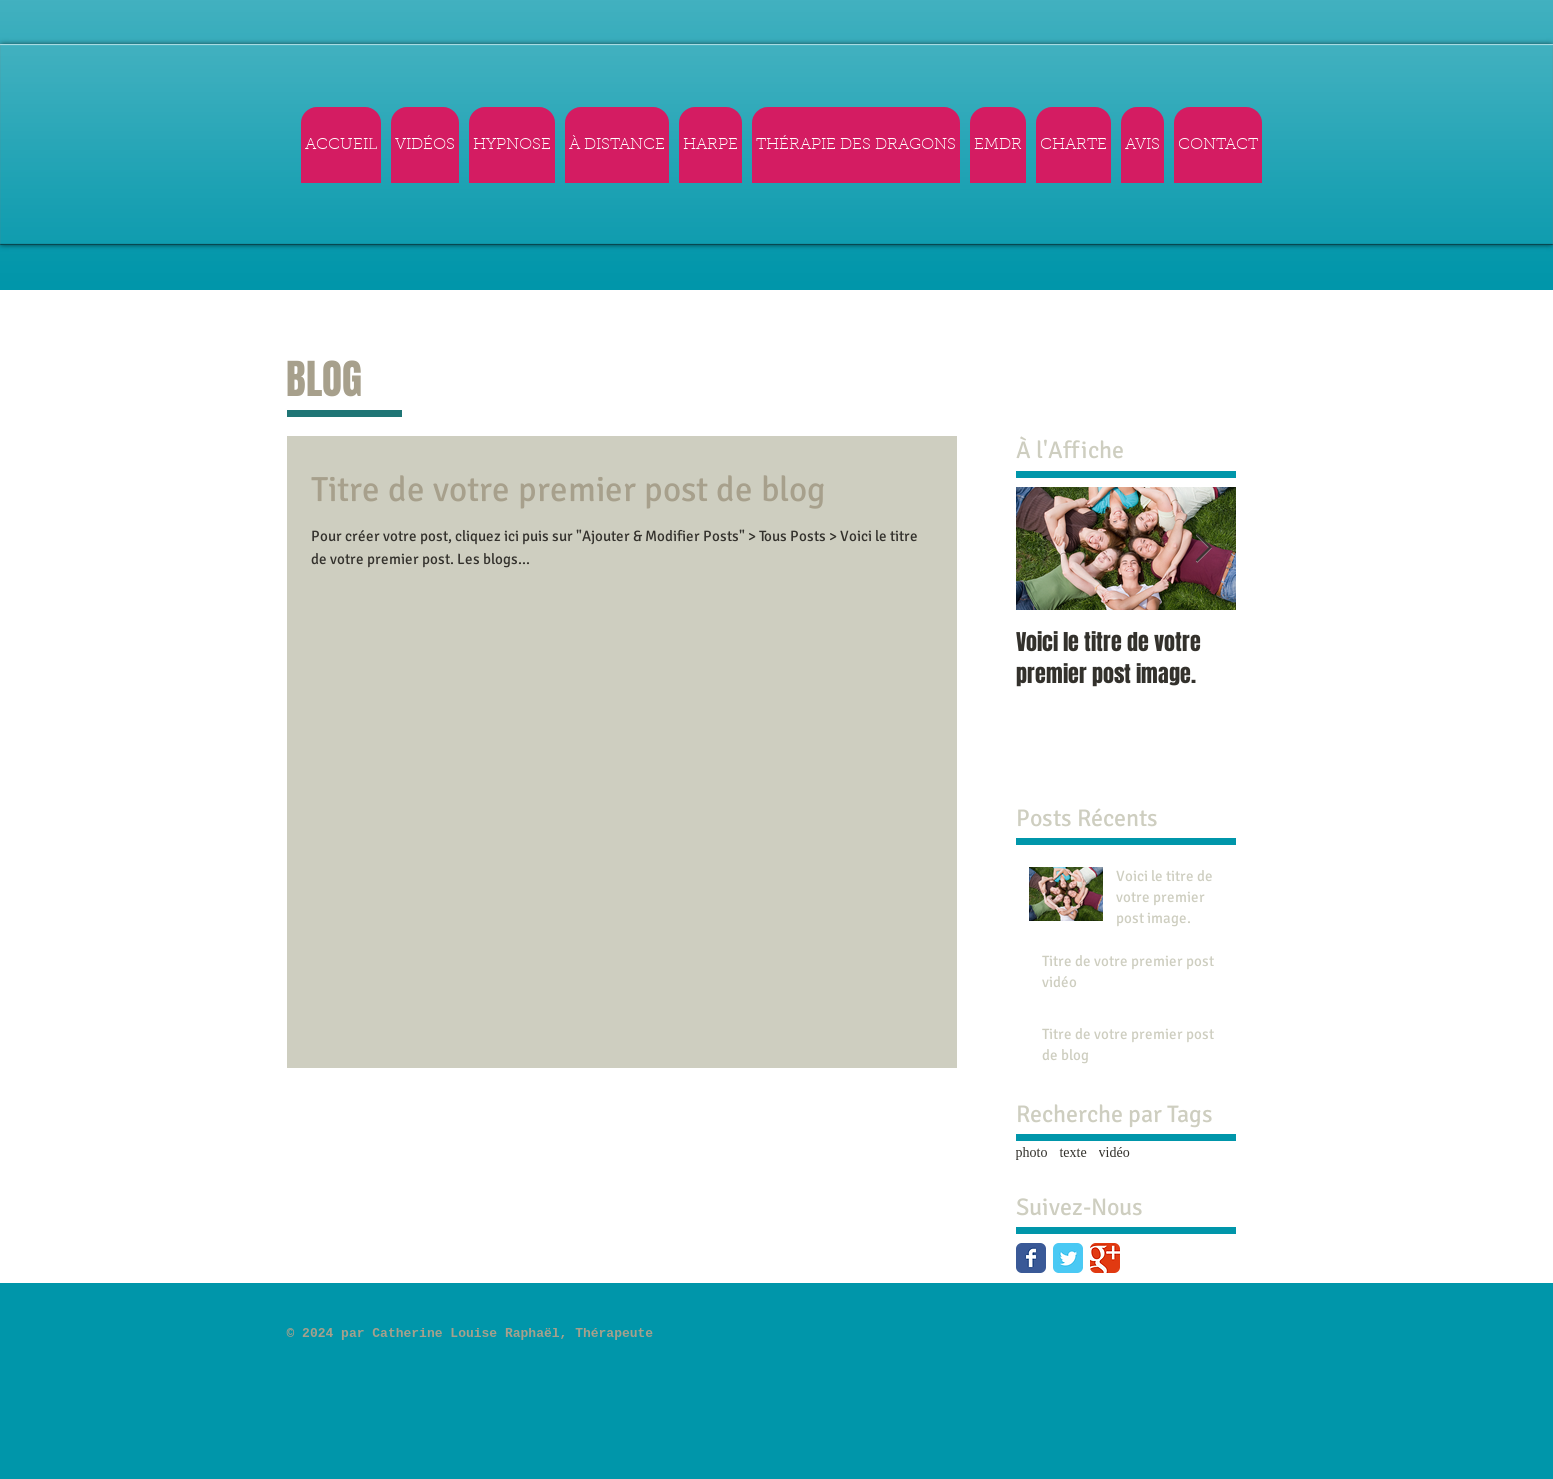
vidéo (1114, 1152)
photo (1032, 1152)
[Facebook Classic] (1031, 1258)
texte (1072, 1152)
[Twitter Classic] (1068, 1258)
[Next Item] (1204, 548)
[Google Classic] (1105, 1258)
